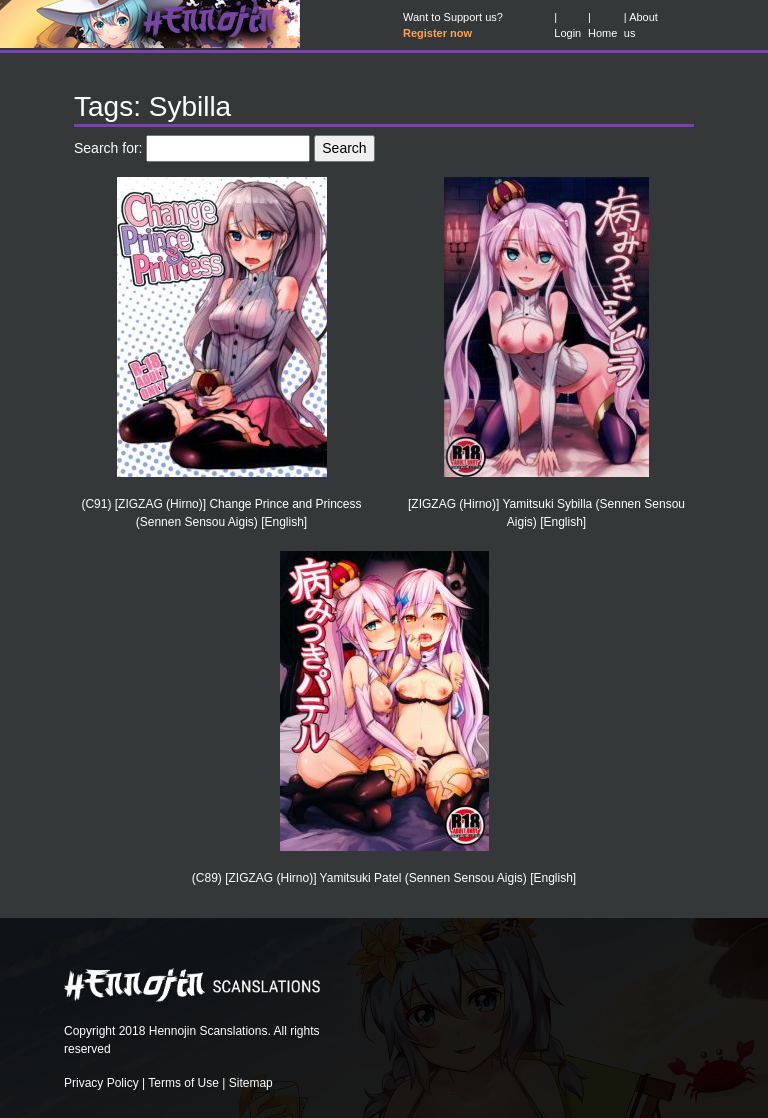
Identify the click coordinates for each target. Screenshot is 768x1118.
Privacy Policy (101, 1083)
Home (602, 33)
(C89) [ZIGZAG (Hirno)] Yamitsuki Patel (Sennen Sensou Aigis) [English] (384, 878)
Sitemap (251, 1083)
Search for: (108, 148)
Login (567, 33)
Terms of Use (183, 1083)
